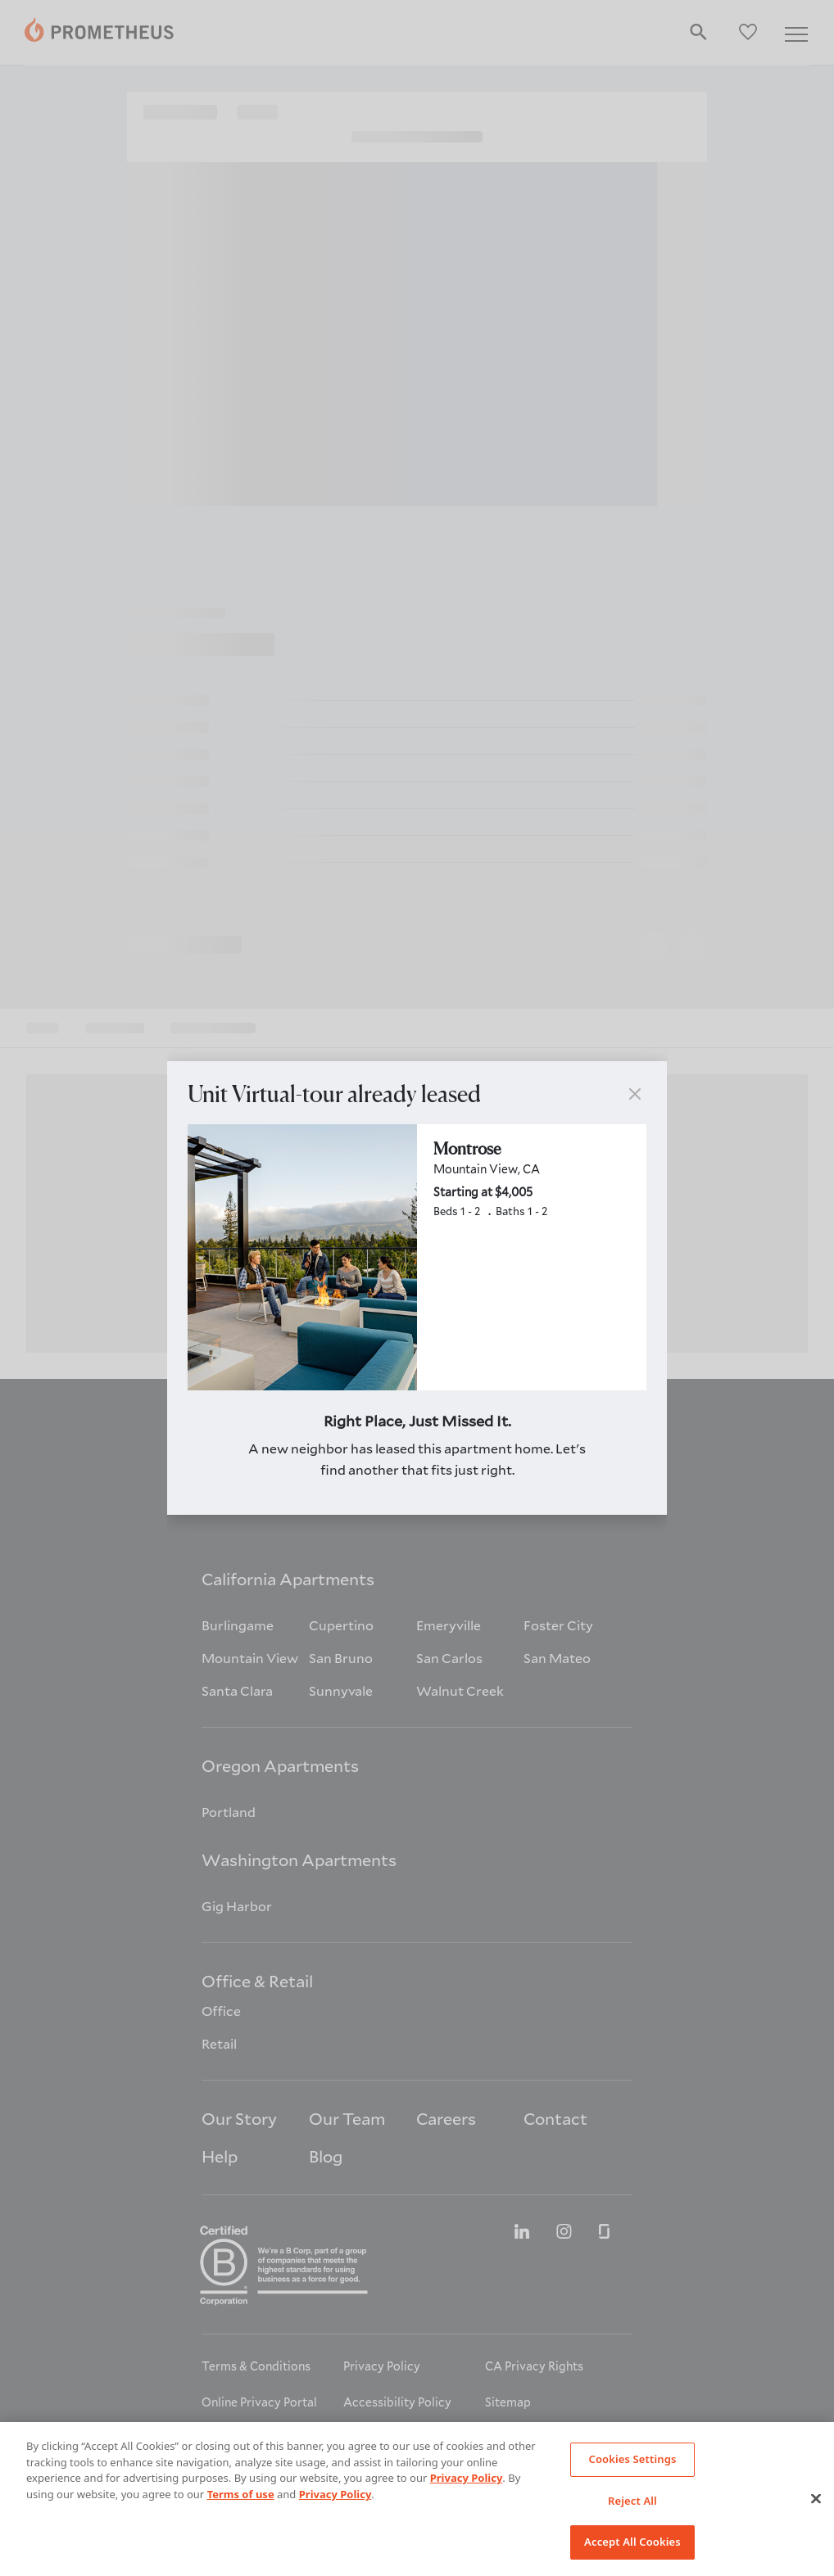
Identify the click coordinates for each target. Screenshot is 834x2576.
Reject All (632, 2500)
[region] (417, 2499)
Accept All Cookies (632, 2541)
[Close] (816, 2499)
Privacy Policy (466, 2477)
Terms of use (240, 2494)
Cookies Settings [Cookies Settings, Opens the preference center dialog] (632, 2459)
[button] (634, 1093)
